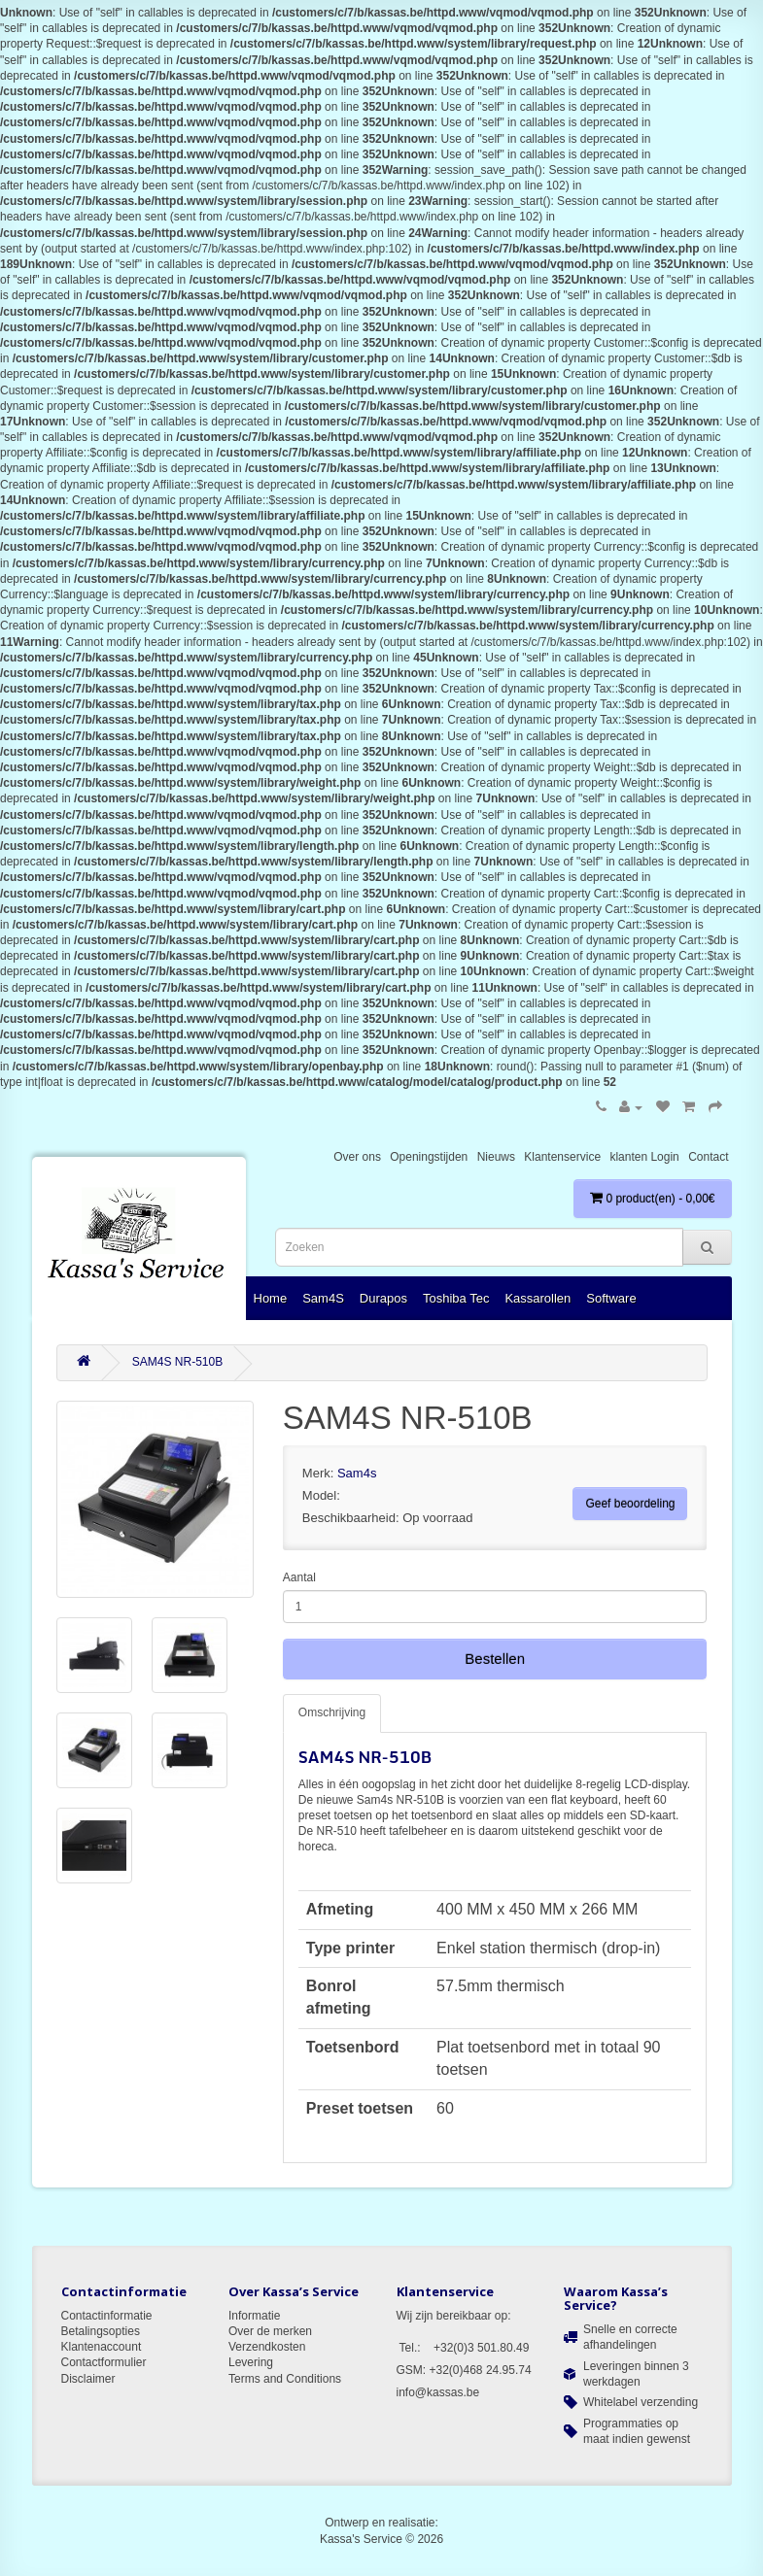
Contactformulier (104, 2362)
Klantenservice (562, 1157)
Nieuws (496, 1157)
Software (611, 1298)
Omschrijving (331, 1712)
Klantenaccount (101, 2347)
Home (271, 1298)
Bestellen (495, 1658)
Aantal (299, 1577)
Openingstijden (429, 1157)
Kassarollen (537, 1298)
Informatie (254, 2315)
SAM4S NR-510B (177, 1362)
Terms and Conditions (284, 2379)
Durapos (383, 1298)
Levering (250, 2362)
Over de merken (270, 2331)
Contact (708, 1157)
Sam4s (356, 1473)
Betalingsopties (100, 2331)
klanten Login (643, 1157)
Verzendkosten (266, 2347)
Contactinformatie (107, 2315)
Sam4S (323, 1298)
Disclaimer (88, 2379)
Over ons (357, 1157)
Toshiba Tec (456, 1298)
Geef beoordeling (630, 1503)
